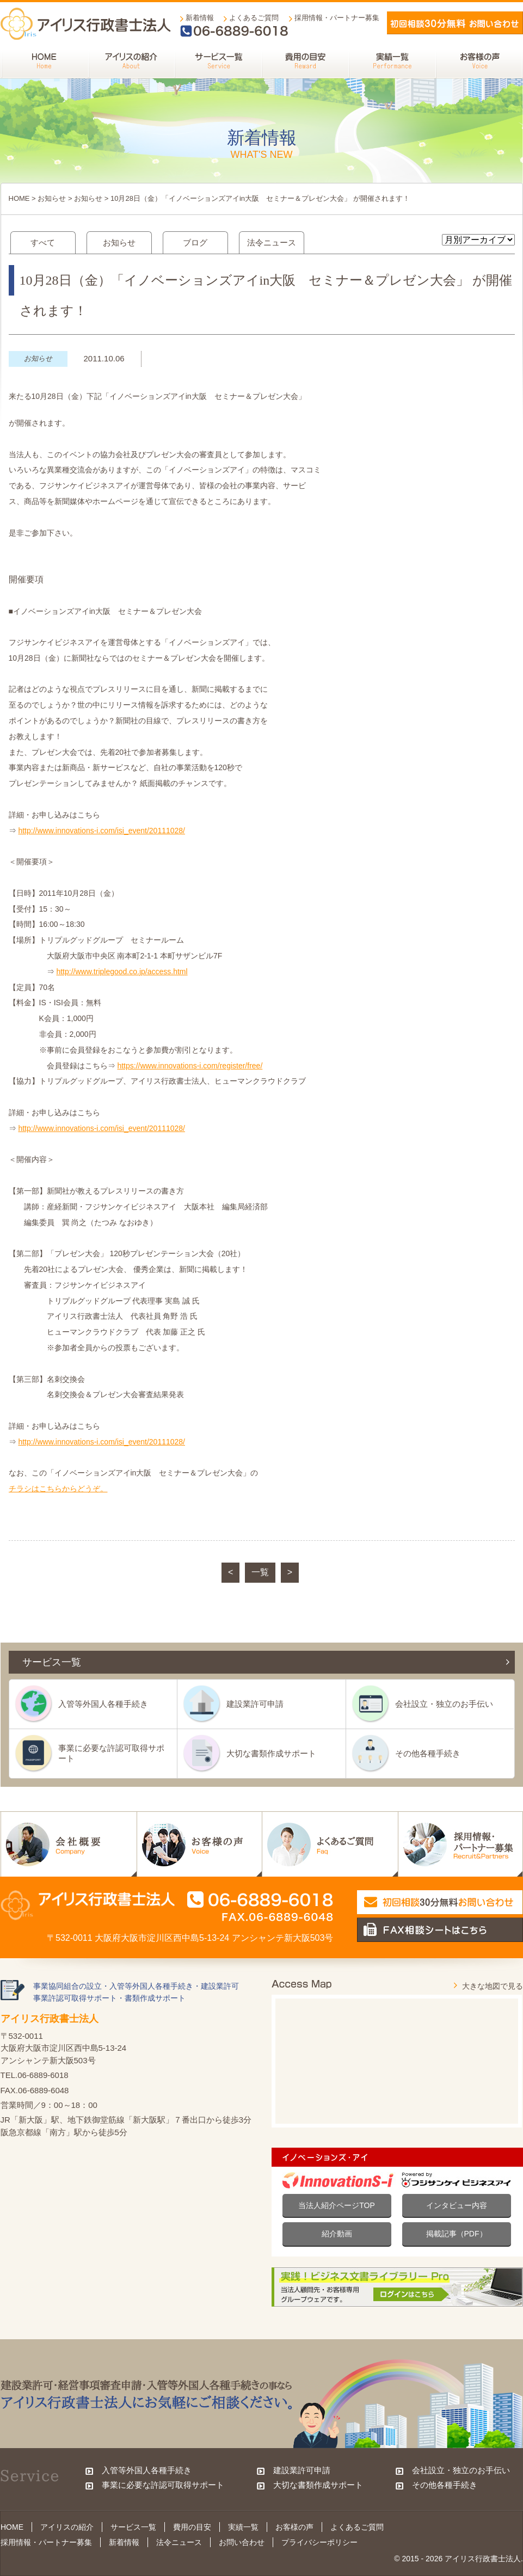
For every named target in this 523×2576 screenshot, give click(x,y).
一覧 (260, 1572)
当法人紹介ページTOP (336, 2205)
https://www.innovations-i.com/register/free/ (189, 1065)
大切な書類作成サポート (271, 1753)
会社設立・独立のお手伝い (444, 1703)
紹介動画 (337, 2233)
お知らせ (52, 198)
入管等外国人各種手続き (103, 1703)
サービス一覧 (133, 2527)
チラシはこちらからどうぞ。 (58, 1488)
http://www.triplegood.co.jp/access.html (121, 971)
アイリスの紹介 (67, 2527)
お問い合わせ (241, 2542)
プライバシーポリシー (319, 2542)
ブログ (195, 242)
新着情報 (200, 18)
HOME (19, 198)
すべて (42, 242)
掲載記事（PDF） (456, 2233)
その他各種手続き (427, 1753)
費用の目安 (192, 2527)
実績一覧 (243, 2527)
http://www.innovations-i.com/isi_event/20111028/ (101, 830)
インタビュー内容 (456, 2205)
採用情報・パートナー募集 (336, 18)
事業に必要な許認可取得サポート (111, 1752)
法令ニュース (271, 242)
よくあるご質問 (254, 18)
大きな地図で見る (492, 1986)
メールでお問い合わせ (455, 22)
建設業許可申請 (255, 1703)
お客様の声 (294, 2527)
